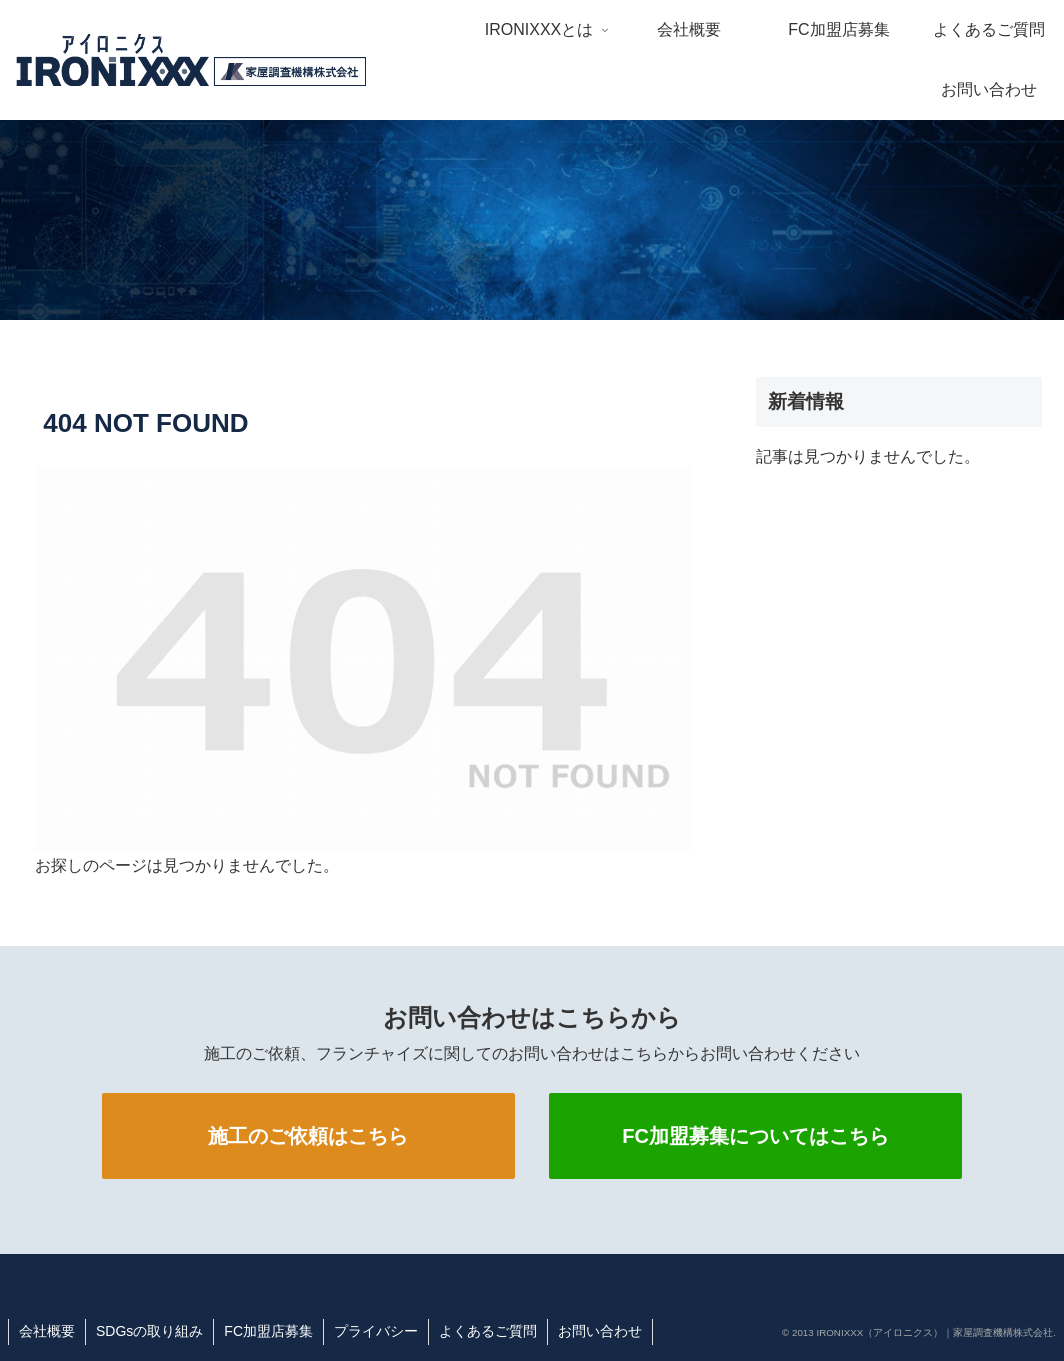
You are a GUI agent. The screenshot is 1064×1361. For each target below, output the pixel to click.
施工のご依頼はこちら (308, 1136)
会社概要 (47, 1331)
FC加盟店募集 (268, 1331)
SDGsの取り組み (149, 1331)
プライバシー (376, 1331)
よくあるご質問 (488, 1331)
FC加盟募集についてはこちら (755, 1136)
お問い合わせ (600, 1331)
